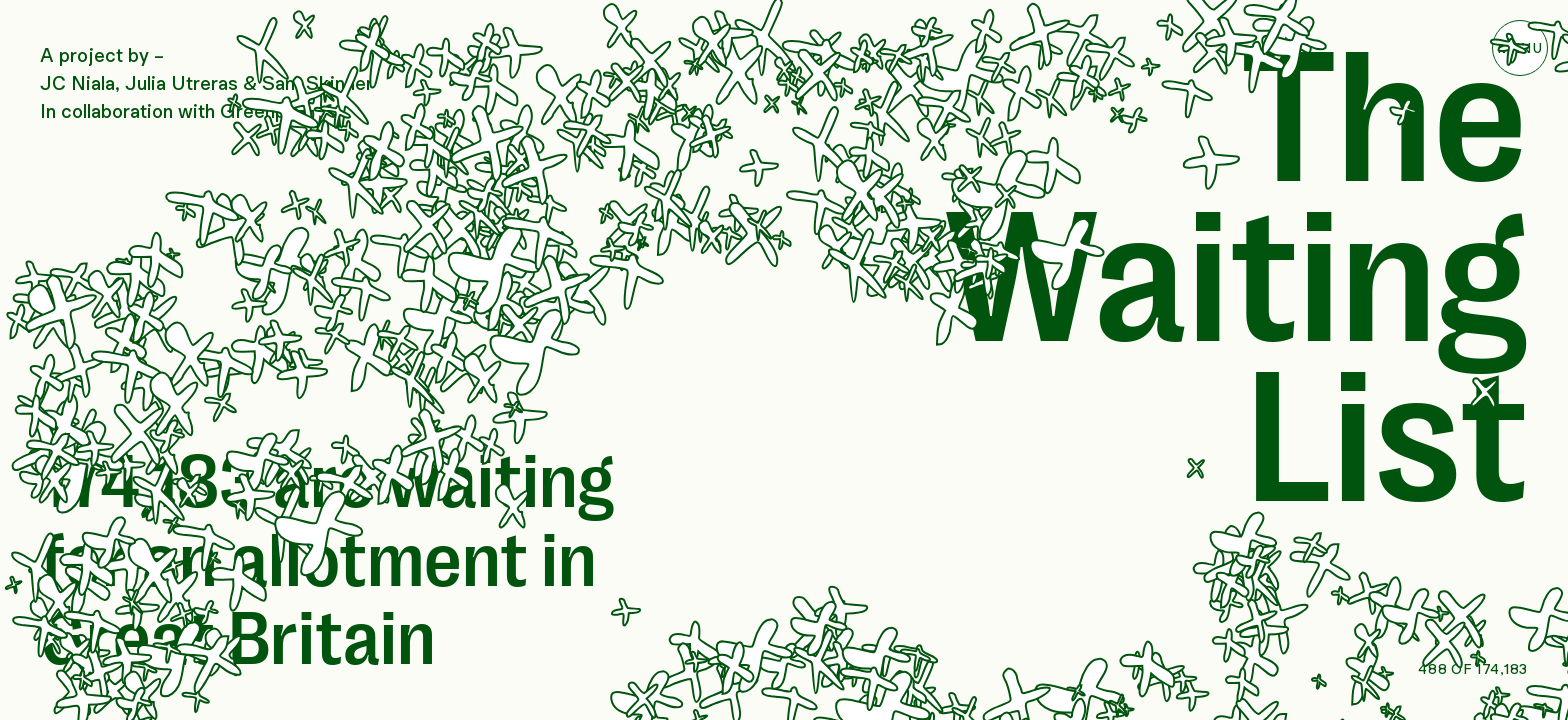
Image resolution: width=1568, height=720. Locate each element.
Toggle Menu (1520, 48)
